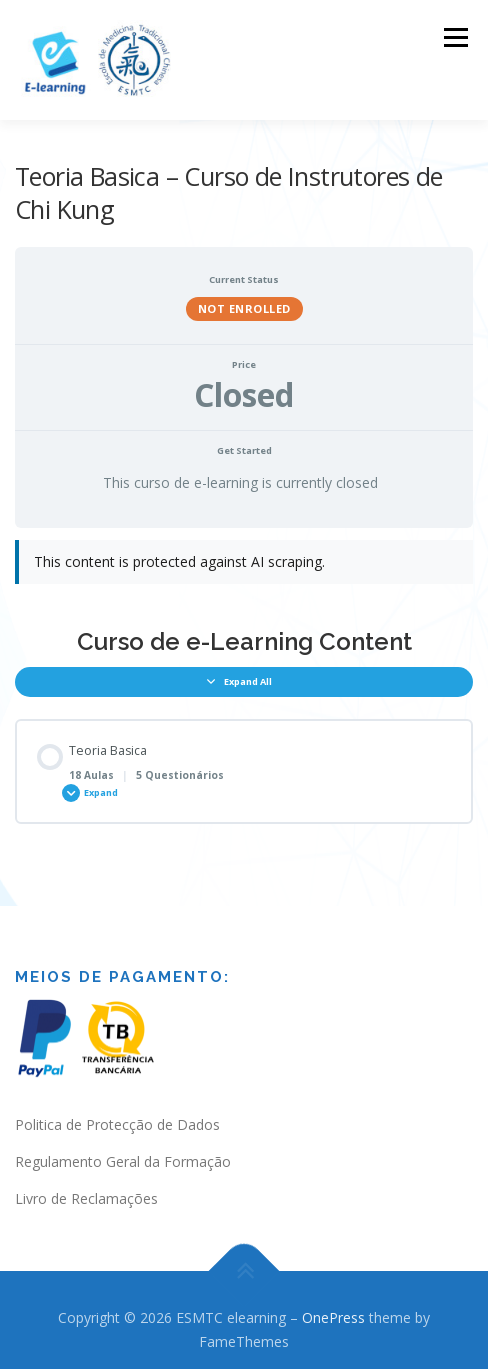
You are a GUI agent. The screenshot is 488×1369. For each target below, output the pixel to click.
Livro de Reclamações (86, 1186)
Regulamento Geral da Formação (123, 1149)
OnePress (333, 1305)
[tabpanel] (244, 560)
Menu (454, 37)
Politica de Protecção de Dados (117, 1112)
